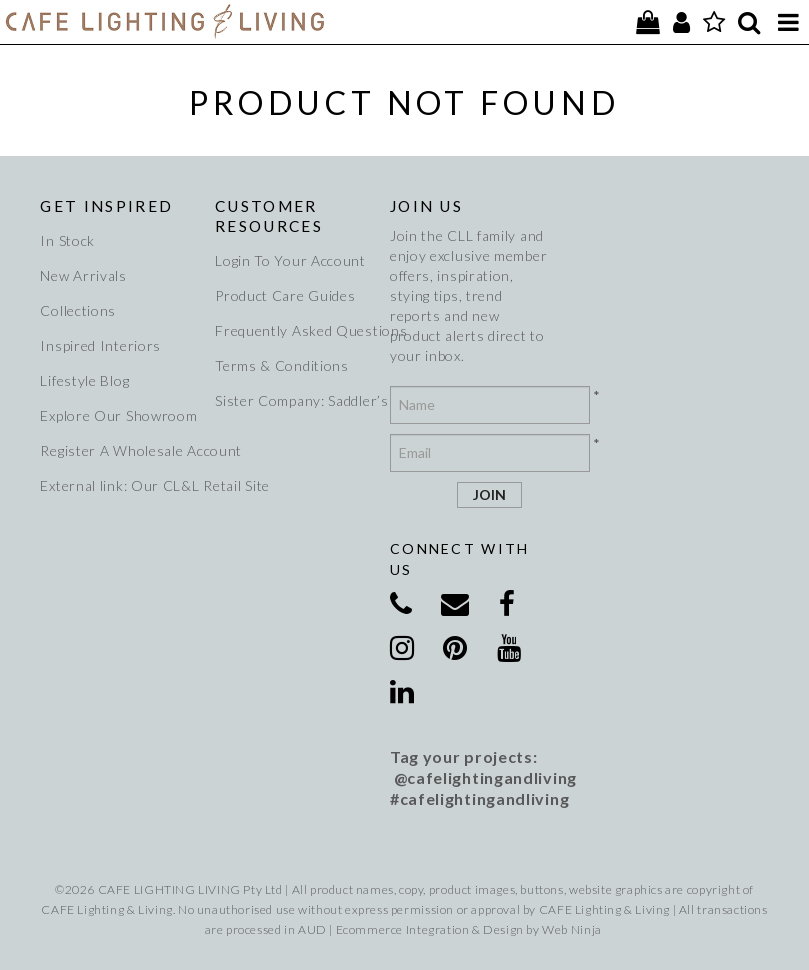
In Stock (67, 240)
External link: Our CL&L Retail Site (120, 485)
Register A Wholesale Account (120, 450)
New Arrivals (83, 275)
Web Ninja (571, 929)
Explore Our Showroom (118, 415)
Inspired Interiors (100, 345)
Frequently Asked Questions (295, 330)
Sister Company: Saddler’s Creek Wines (295, 400)
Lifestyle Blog (84, 380)
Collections (78, 310)
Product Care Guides (285, 295)
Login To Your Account (290, 260)
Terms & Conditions (282, 365)
